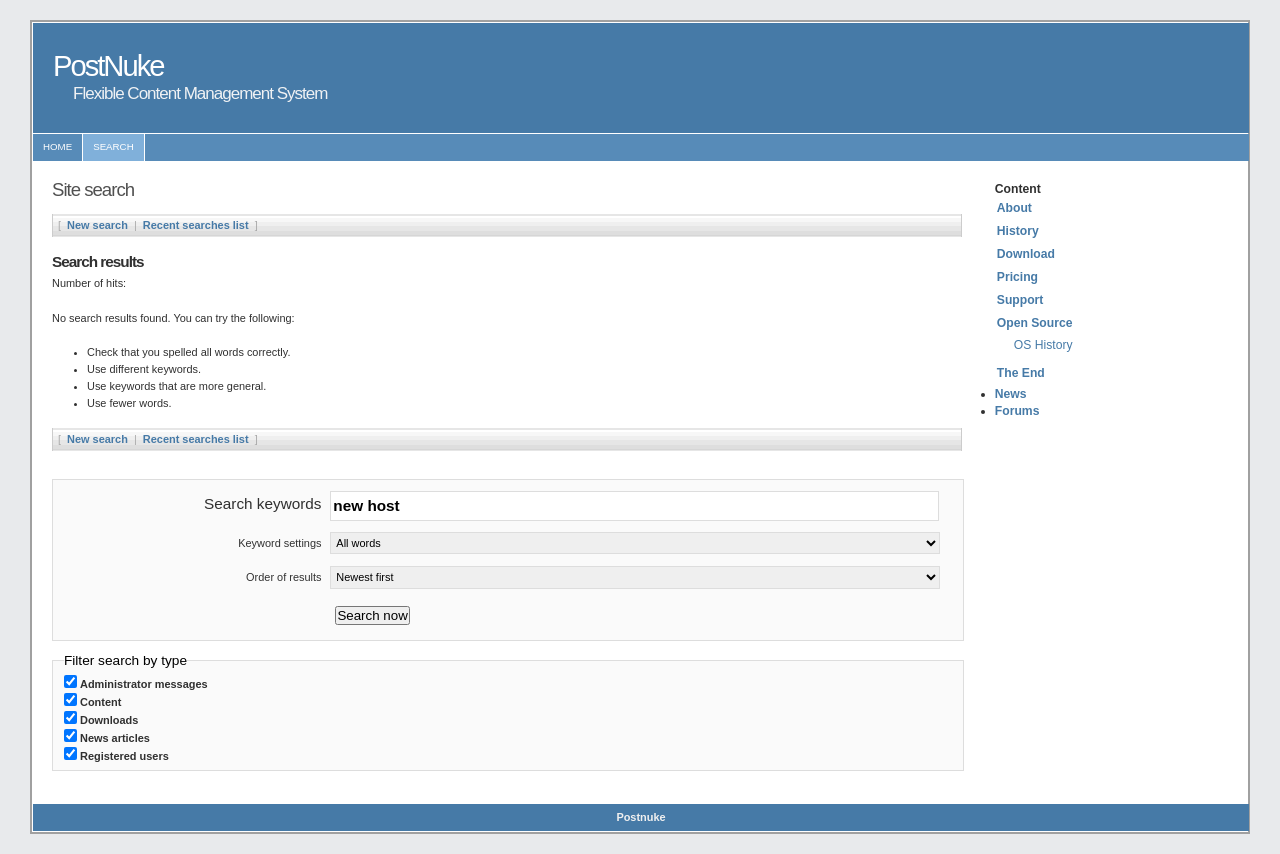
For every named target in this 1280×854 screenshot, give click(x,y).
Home (57, 146)
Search (113, 146)
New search (97, 225)
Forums (1017, 411)
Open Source (1035, 323)
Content (100, 702)
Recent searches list (196, 225)
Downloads (109, 720)
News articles (115, 738)
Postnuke (640, 817)
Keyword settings (279, 543)
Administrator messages (144, 684)
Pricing (1017, 277)
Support (1020, 300)
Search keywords (262, 503)
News (1011, 394)
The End (1021, 373)
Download (1026, 254)
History (1018, 231)
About (1014, 208)
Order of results (283, 577)
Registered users (124, 756)
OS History (1043, 345)
